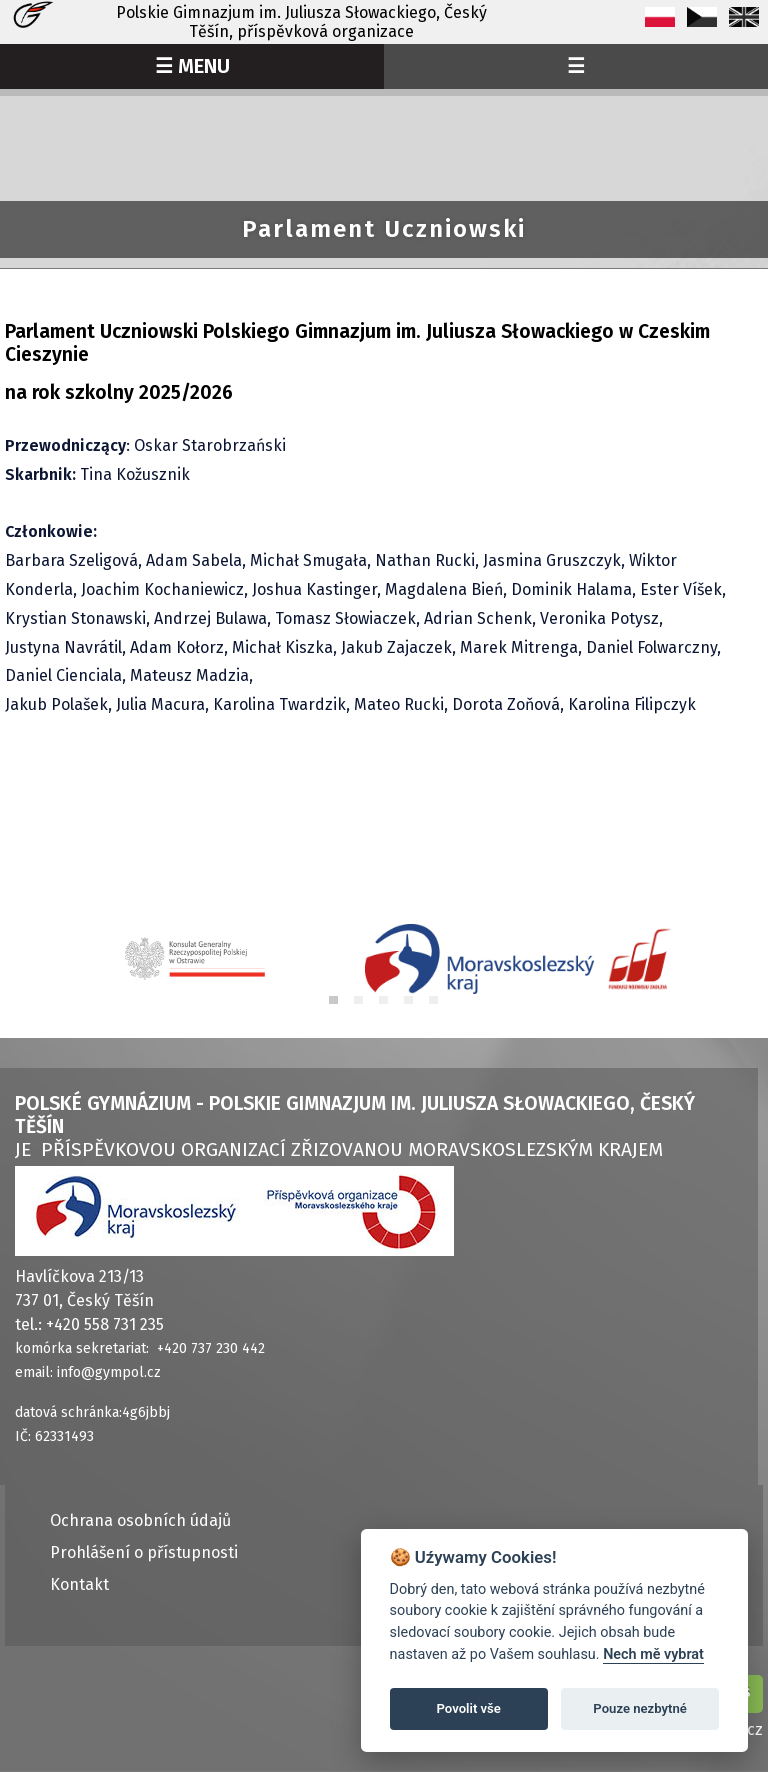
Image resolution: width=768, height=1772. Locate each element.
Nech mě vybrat (653, 1654)
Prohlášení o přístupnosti (144, 1552)
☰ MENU (192, 66)
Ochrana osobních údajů (140, 1520)
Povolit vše (469, 1708)
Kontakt (79, 1584)
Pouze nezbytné (640, 1708)
